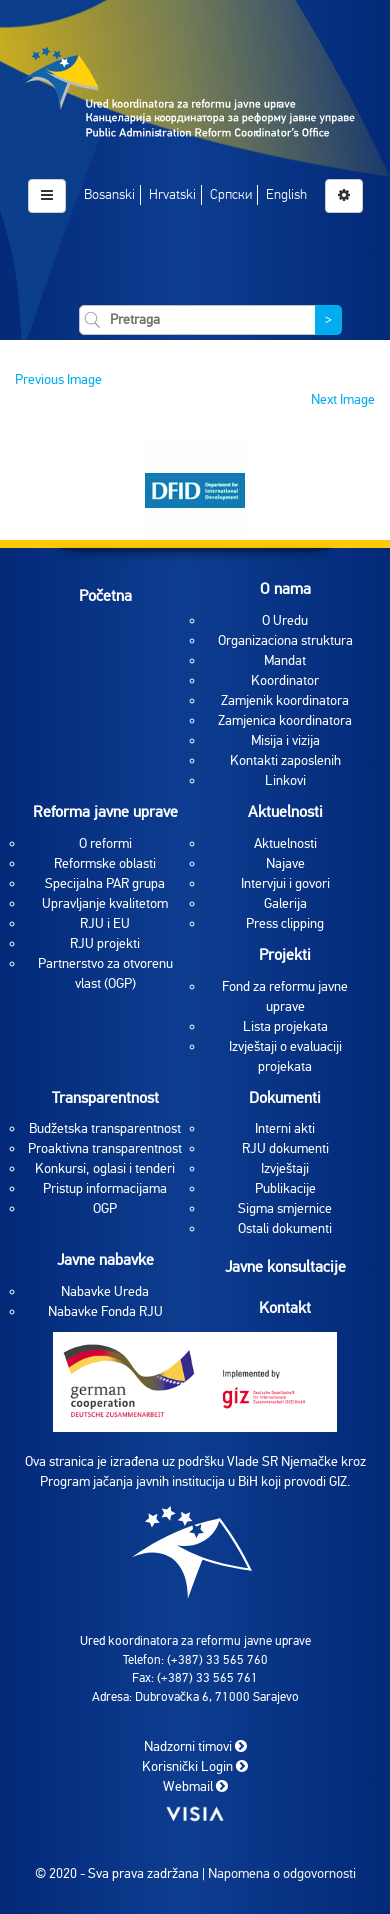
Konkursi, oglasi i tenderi (105, 1168)
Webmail (195, 1786)
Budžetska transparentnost (105, 1128)
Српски (231, 194)
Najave (285, 863)
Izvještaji (285, 1168)
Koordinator (285, 680)
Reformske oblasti (105, 863)
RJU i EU (105, 923)
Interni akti (285, 1128)
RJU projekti (105, 943)
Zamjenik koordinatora (285, 700)
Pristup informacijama (105, 1188)
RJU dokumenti (285, 1148)
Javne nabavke (105, 1260)
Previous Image (58, 379)
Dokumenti (285, 1098)
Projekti (285, 955)
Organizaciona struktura (285, 640)
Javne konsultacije (285, 1267)
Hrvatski (172, 194)
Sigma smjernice (285, 1208)
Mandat (285, 660)
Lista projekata (285, 1026)
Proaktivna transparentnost (105, 1148)
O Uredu (285, 620)
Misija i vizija (285, 740)
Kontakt (285, 1308)
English (286, 194)
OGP (105, 1208)
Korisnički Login (195, 1766)
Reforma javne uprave (105, 812)
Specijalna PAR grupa (105, 883)
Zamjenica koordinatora (285, 720)
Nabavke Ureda (105, 1291)
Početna (105, 596)
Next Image (343, 399)
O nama (285, 589)
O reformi (105, 843)
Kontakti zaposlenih (285, 760)
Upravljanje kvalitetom (105, 903)
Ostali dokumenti (285, 1228)
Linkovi (285, 780)
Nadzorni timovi (195, 1746)
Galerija (285, 903)
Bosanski (109, 194)
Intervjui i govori (285, 883)
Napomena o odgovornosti (282, 1873)
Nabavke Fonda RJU (105, 1311)
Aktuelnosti (285, 812)
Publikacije (285, 1188)
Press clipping (285, 923)
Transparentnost (105, 1098)
